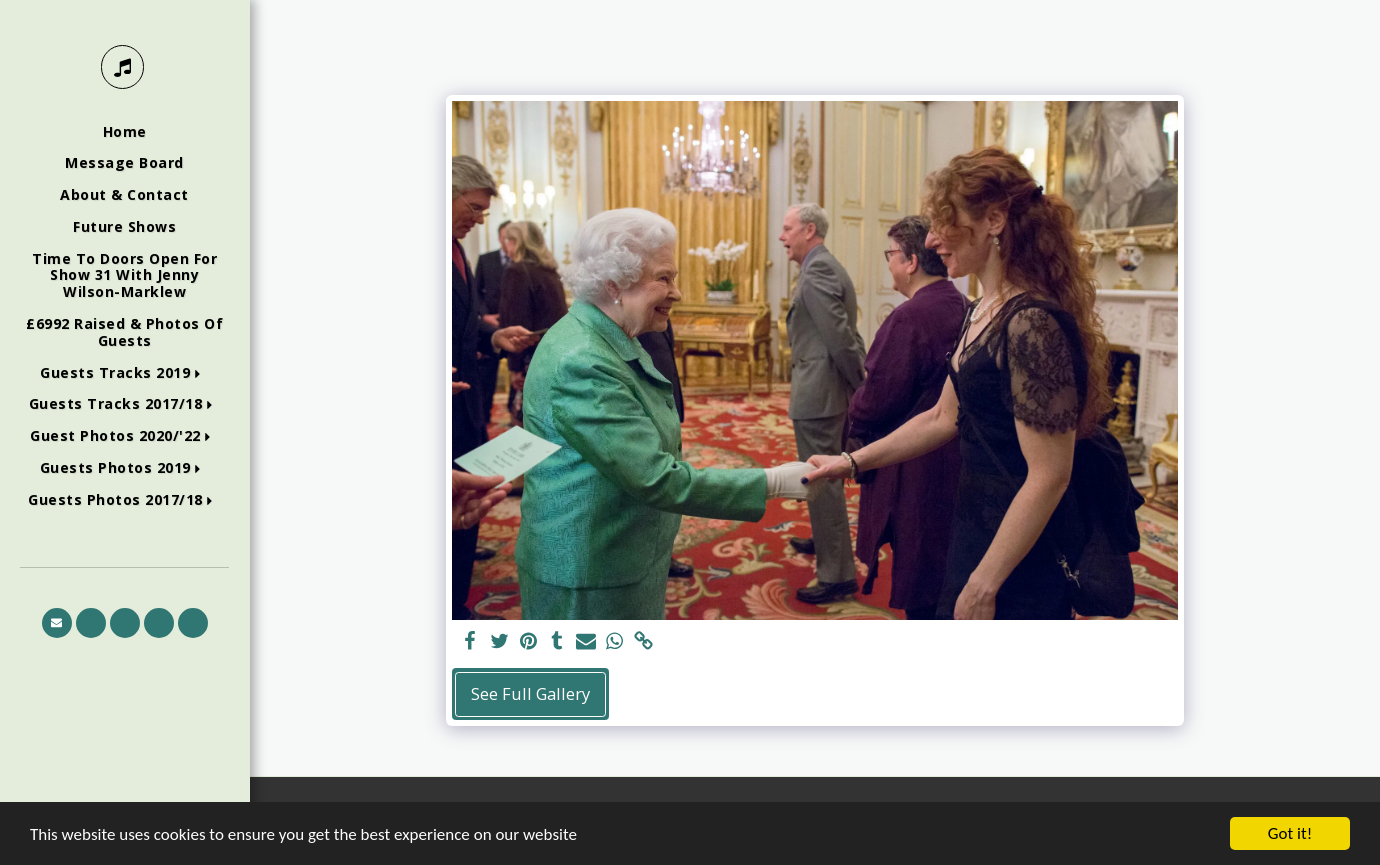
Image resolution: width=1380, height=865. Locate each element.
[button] (124, 373)
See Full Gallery (530, 693)
